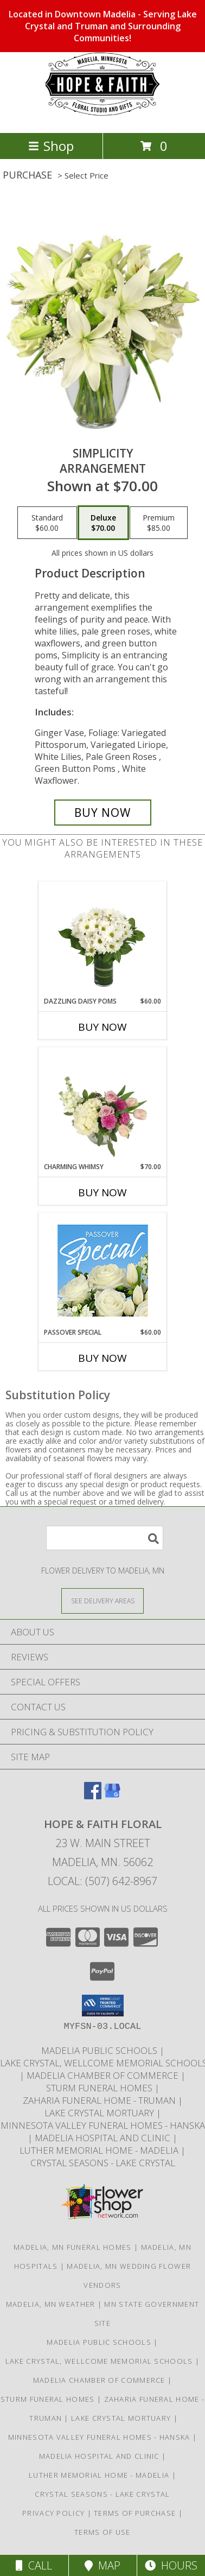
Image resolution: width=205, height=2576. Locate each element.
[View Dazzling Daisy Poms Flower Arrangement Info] (102, 939)
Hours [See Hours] (171, 2565)
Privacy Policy (53, 2513)
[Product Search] (104, 1538)
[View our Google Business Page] (112, 1796)
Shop (51, 146)
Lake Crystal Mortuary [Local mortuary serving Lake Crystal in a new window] (100, 2113)
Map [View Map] (102, 2565)
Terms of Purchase (135, 2513)
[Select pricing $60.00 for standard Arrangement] (47, 522)
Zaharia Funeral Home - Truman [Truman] (100, 2100)
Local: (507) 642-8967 (102, 1881)
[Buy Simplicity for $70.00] (102, 813)
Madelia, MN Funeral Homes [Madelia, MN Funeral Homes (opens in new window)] (73, 2247)
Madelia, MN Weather (50, 2304)
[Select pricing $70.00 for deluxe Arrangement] (103, 522)
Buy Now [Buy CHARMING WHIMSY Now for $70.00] (102, 1192)
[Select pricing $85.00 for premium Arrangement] (158, 522)
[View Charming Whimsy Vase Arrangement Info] (102, 1105)
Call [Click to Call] (34, 2565)
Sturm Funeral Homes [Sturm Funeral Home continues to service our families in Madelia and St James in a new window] (100, 2088)
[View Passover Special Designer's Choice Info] (102, 1270)
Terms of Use (102, 2532)
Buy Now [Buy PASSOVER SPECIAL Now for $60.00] (102, 1358)
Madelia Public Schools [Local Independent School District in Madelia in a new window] (100, 2050)
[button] (103, 2005)
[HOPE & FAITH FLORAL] (102, 117)
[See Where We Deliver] (102, 1600)
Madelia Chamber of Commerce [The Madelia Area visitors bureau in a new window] (104, 2075)
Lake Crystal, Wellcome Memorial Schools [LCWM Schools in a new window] (100, 2361)
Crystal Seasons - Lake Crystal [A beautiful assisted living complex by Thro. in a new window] (102, 2162)
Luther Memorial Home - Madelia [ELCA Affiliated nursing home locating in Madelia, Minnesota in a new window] (100, 2150)
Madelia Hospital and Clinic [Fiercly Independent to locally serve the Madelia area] (103, 2137)
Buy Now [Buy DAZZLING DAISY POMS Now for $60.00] (102, 1027)
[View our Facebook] (92, 1796)
